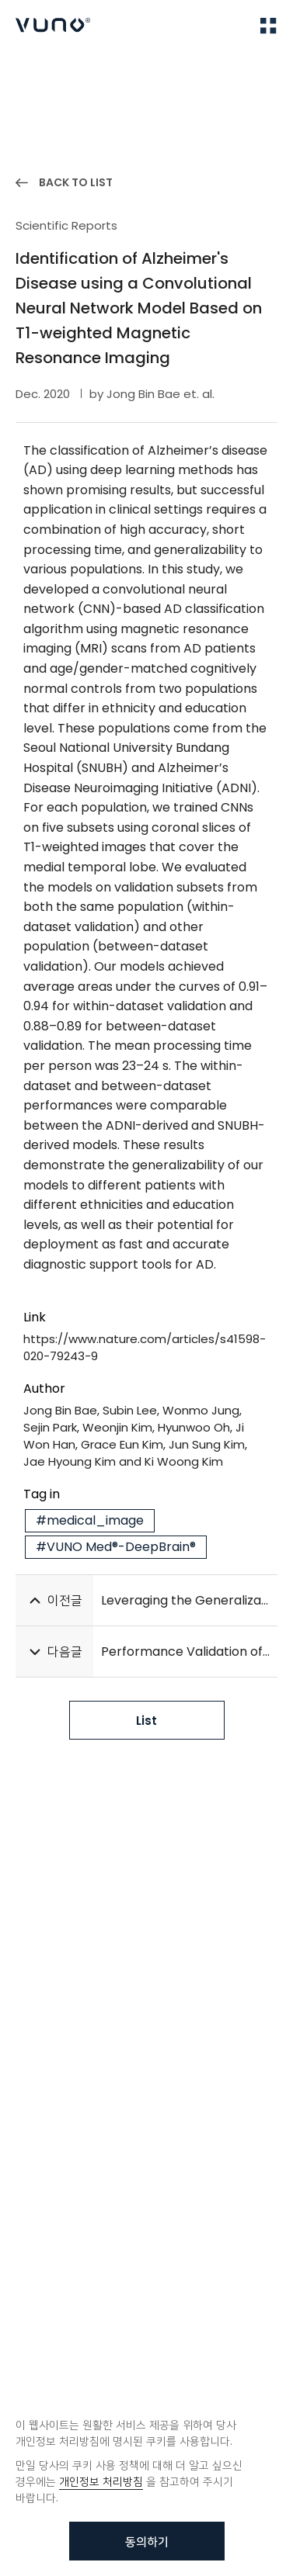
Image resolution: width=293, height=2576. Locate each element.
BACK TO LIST (76, 182)
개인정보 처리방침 (101, 2481)
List (146, 1720)
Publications (95, 76)
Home (31, 76)
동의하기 (147, 2541)
